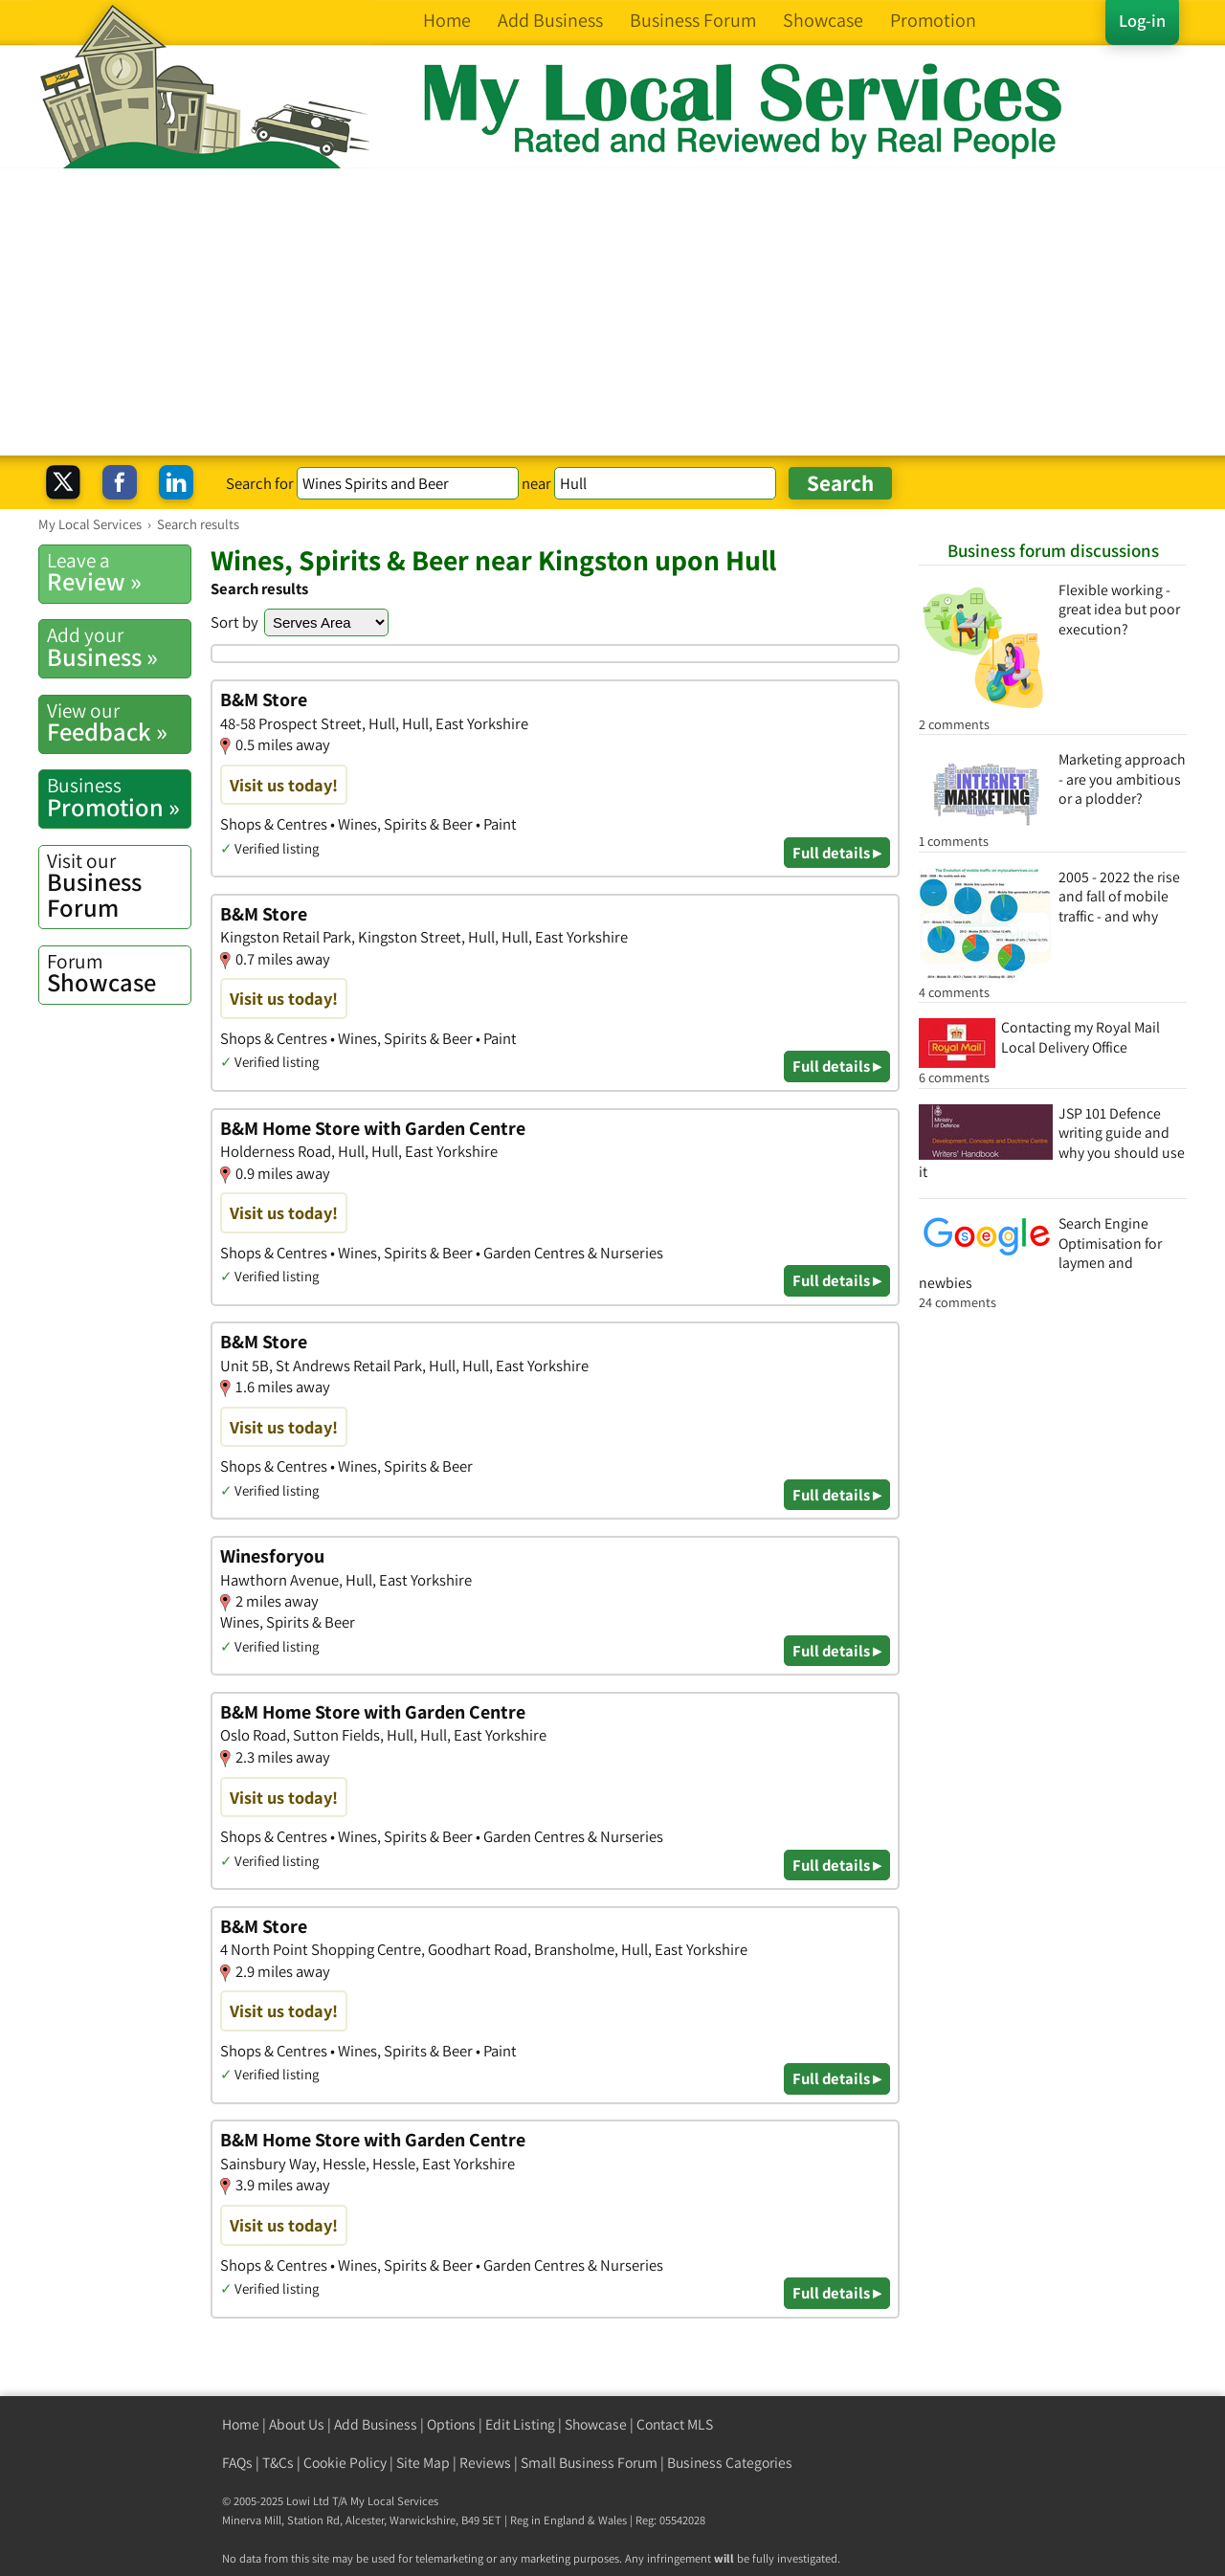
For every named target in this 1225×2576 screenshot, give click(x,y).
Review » (118, 572)
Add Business (375, 2424)
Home (240, 2424)
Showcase (118, 973)
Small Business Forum (589, 2463)
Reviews (485, 2463)
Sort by (234, 622)
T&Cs (278, 2463)
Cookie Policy (345, 2463)
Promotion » (118, 797)
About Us (296, 2424)
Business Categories (729, 2463)
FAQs (237, 2463)
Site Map (423, 2463)
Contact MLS (674, 2424)
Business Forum (118, 885)
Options (451, 2424)
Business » (118, 647)
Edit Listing (520, 2424)
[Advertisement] (612, 312)
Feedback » (118, 722)
